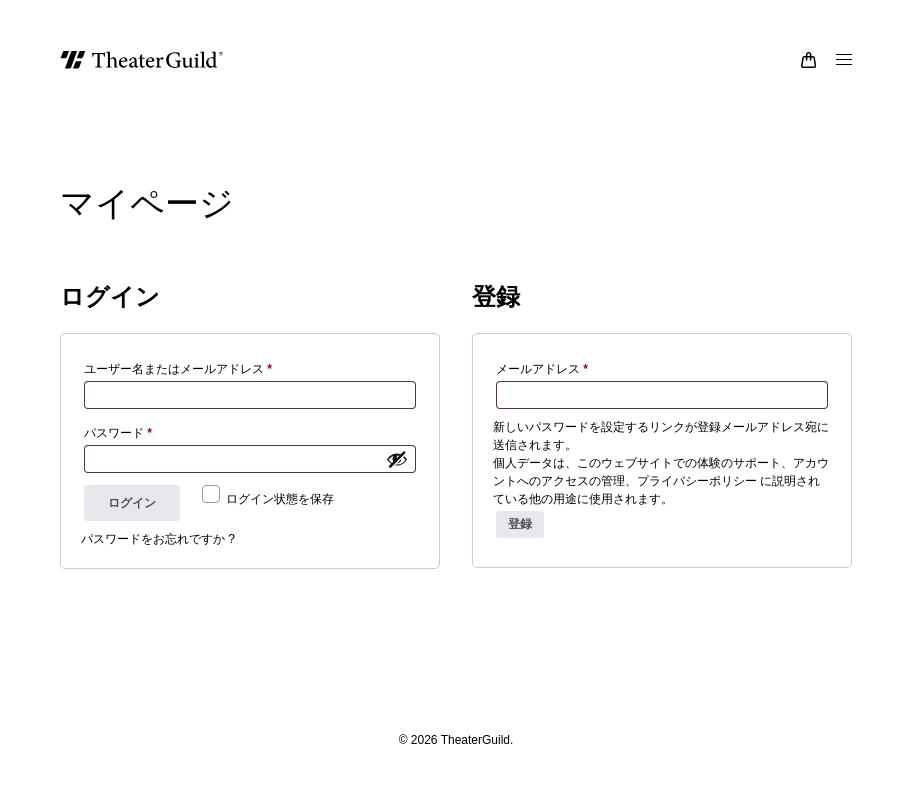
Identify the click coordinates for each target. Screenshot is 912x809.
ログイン (132, 521)
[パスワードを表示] (397, 477)
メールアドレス (547, 387)
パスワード (123, 451)
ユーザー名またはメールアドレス (183, 387)
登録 (520, 542)
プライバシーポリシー (697, 499)
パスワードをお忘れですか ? (158, 557)
